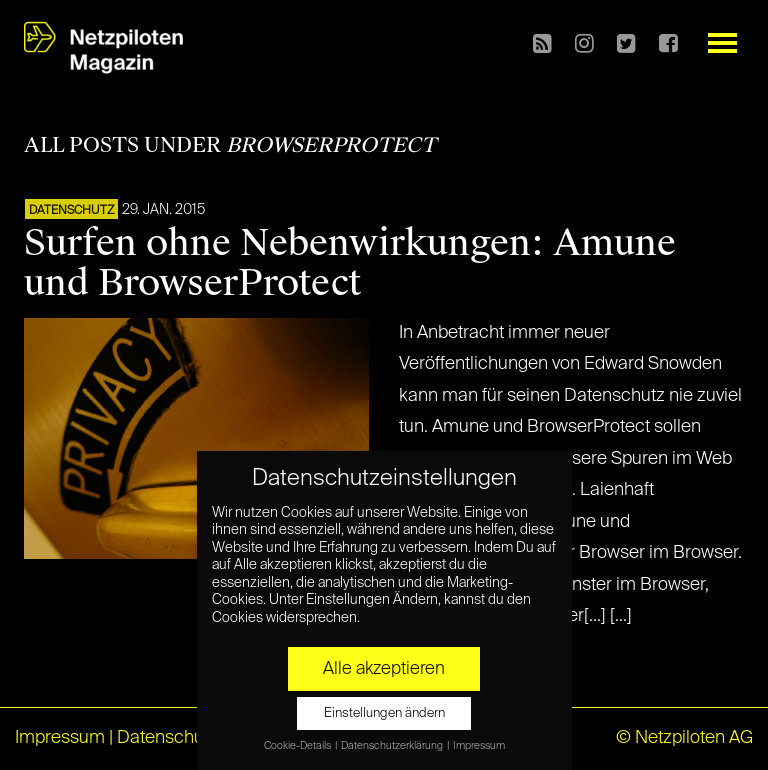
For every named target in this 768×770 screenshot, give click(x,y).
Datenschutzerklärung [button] (393, 746)
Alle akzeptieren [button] (384, 669)
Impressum (60, 738)
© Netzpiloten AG (684, 738)
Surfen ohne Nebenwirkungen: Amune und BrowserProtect (350, 263)
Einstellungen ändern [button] (384, 713)
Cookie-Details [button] (298, 746)
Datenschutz (71, 211)
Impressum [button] (479, 746)
